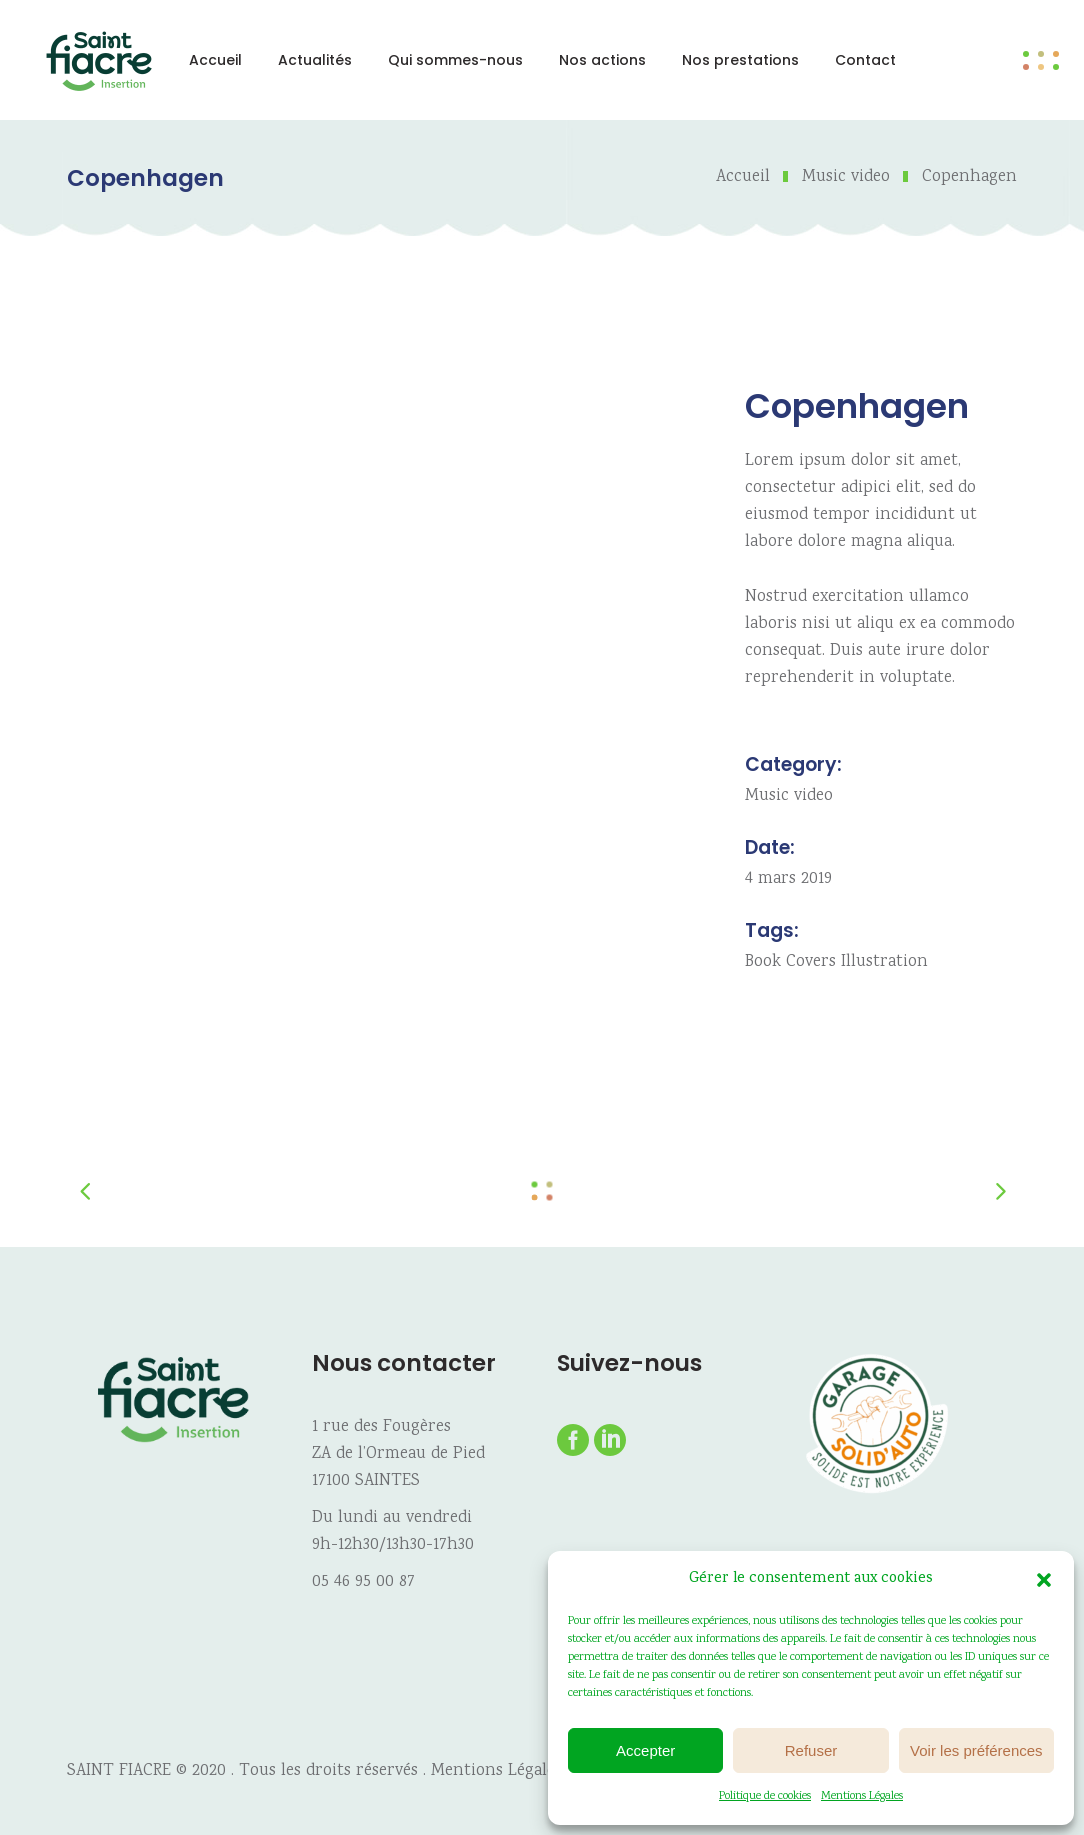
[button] (1044, 1580)
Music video (846, 177)
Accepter (645, 1750)
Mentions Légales (862, 1796)
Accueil (743, 177)
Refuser (811, 1750)
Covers (811, 962)
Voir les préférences (976, 1750)
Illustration (884, 962)
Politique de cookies (765, 1796)
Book (763, 962)
